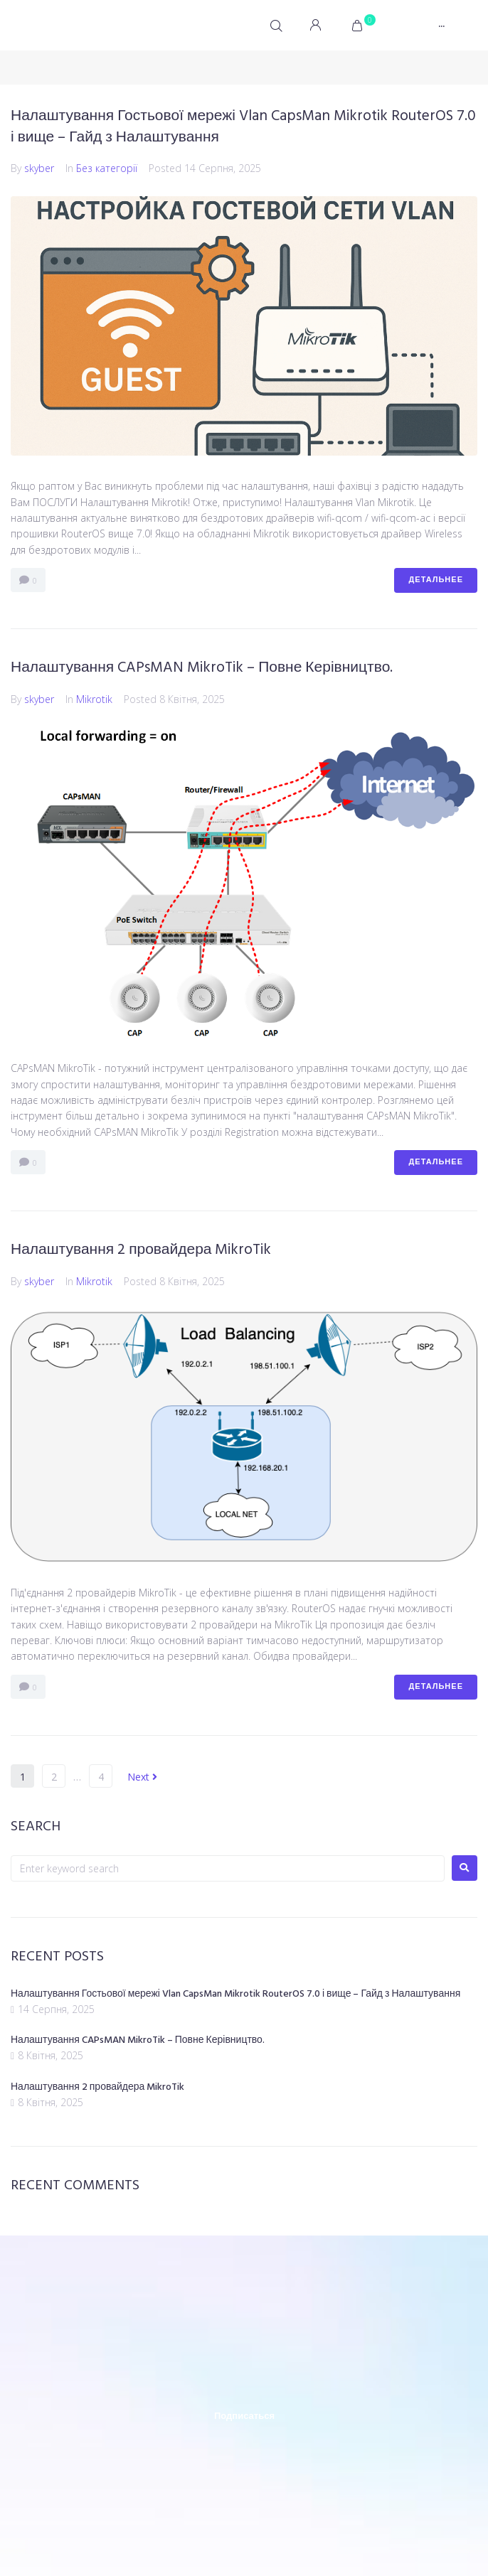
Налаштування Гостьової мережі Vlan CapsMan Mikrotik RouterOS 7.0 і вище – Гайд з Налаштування (243, 126)
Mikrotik (94, 699)
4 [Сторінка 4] (101, 1776)
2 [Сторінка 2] (54, 1776)
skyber (39, 168)
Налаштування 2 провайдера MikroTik (141, 1250)
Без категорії (106, 168)
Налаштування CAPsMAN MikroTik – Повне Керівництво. (202, 668)
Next (142, 1776)
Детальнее (435, 580)
